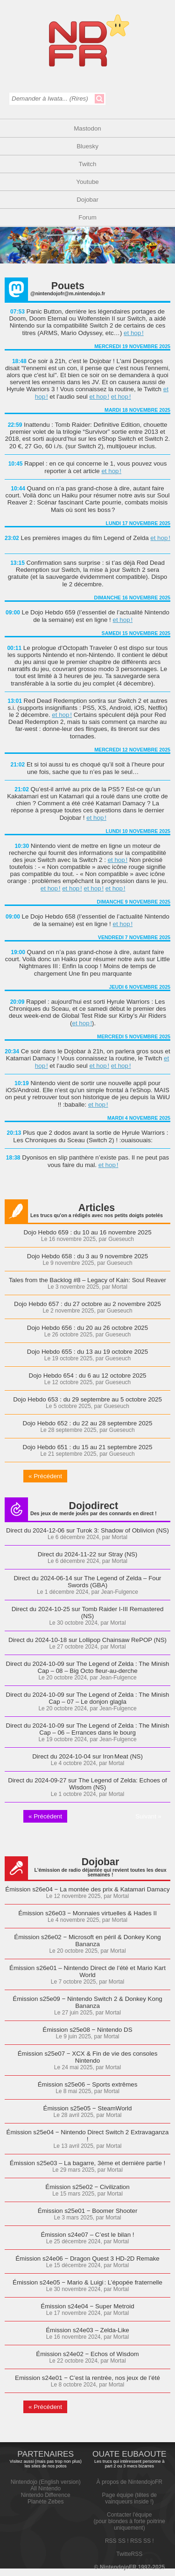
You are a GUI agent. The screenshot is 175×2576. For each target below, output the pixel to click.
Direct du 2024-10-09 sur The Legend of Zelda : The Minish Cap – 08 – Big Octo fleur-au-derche (87, 1667)
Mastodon (87, 128)
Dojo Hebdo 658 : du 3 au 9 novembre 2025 (87, 1256)
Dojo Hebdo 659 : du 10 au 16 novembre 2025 (87, 1232)
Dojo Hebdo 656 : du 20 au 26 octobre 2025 (87, 1327)
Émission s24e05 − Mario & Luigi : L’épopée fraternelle (87, 2282)
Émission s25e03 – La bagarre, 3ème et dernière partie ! (87, 2163)
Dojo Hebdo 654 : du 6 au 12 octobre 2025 (88, 1375)
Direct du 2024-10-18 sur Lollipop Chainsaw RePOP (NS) (87, 1639)
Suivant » (148, 1816)
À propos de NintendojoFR (129, 2482)
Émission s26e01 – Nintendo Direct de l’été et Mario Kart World (87, 1971)
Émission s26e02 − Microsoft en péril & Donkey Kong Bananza (87, 1941)
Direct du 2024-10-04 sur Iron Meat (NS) (87, 1756)
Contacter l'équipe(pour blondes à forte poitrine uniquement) (129, 2521)
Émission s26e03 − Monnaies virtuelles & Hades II (87, 1913)
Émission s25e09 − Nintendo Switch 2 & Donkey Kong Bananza (87, 2002)
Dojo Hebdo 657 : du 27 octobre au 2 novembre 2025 (87, 1303)
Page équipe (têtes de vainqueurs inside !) (129, 2498)
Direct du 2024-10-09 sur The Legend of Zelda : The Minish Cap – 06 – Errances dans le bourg (87, 1729)
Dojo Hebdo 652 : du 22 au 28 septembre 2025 (88, 1423)
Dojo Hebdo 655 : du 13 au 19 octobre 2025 (87, 1351)
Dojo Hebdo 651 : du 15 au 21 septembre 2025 (88, 1447)
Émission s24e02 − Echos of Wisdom (87, 2353)
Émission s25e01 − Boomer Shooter (88, 2210)
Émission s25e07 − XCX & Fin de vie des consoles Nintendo (88, 2057)
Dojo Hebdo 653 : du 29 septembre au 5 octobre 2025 (87, 1399)
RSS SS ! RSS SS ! (129, 2541)
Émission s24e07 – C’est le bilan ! (87, 2234)
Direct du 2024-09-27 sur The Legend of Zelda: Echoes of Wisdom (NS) (87, 1784)
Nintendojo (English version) (46, 2482)
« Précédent (45, 1476)
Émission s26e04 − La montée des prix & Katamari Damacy (87, 1889)
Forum (87, 217)
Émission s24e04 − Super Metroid (87, 2306)
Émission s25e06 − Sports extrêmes (88, 2084)
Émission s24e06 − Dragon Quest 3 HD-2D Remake (87, 2258)
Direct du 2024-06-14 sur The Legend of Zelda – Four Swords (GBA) (87, 1582)
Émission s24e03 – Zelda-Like (87, 2330)
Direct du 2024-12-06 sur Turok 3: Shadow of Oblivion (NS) (87, 1530)
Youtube (87, 181)
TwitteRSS (129, 2554)
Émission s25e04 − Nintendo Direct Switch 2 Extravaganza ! (88, 2136)
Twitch (88, 164)
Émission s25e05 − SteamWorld (87, 2108)
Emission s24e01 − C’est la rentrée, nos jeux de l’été (87, 2377)
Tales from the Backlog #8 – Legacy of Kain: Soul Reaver (87, 1280)
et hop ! (134, 332)
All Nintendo (45, 2488)
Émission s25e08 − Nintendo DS (87, 2029)
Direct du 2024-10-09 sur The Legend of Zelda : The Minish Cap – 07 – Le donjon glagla (87, 1698)
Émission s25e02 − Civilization (87, 2186)
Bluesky (87, 146)
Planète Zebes (45, 2501)
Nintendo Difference (45, 2495)
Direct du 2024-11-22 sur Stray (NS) (87, 1554)
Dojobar (87, 199)
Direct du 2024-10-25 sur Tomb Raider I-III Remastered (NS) (88, 1612)
